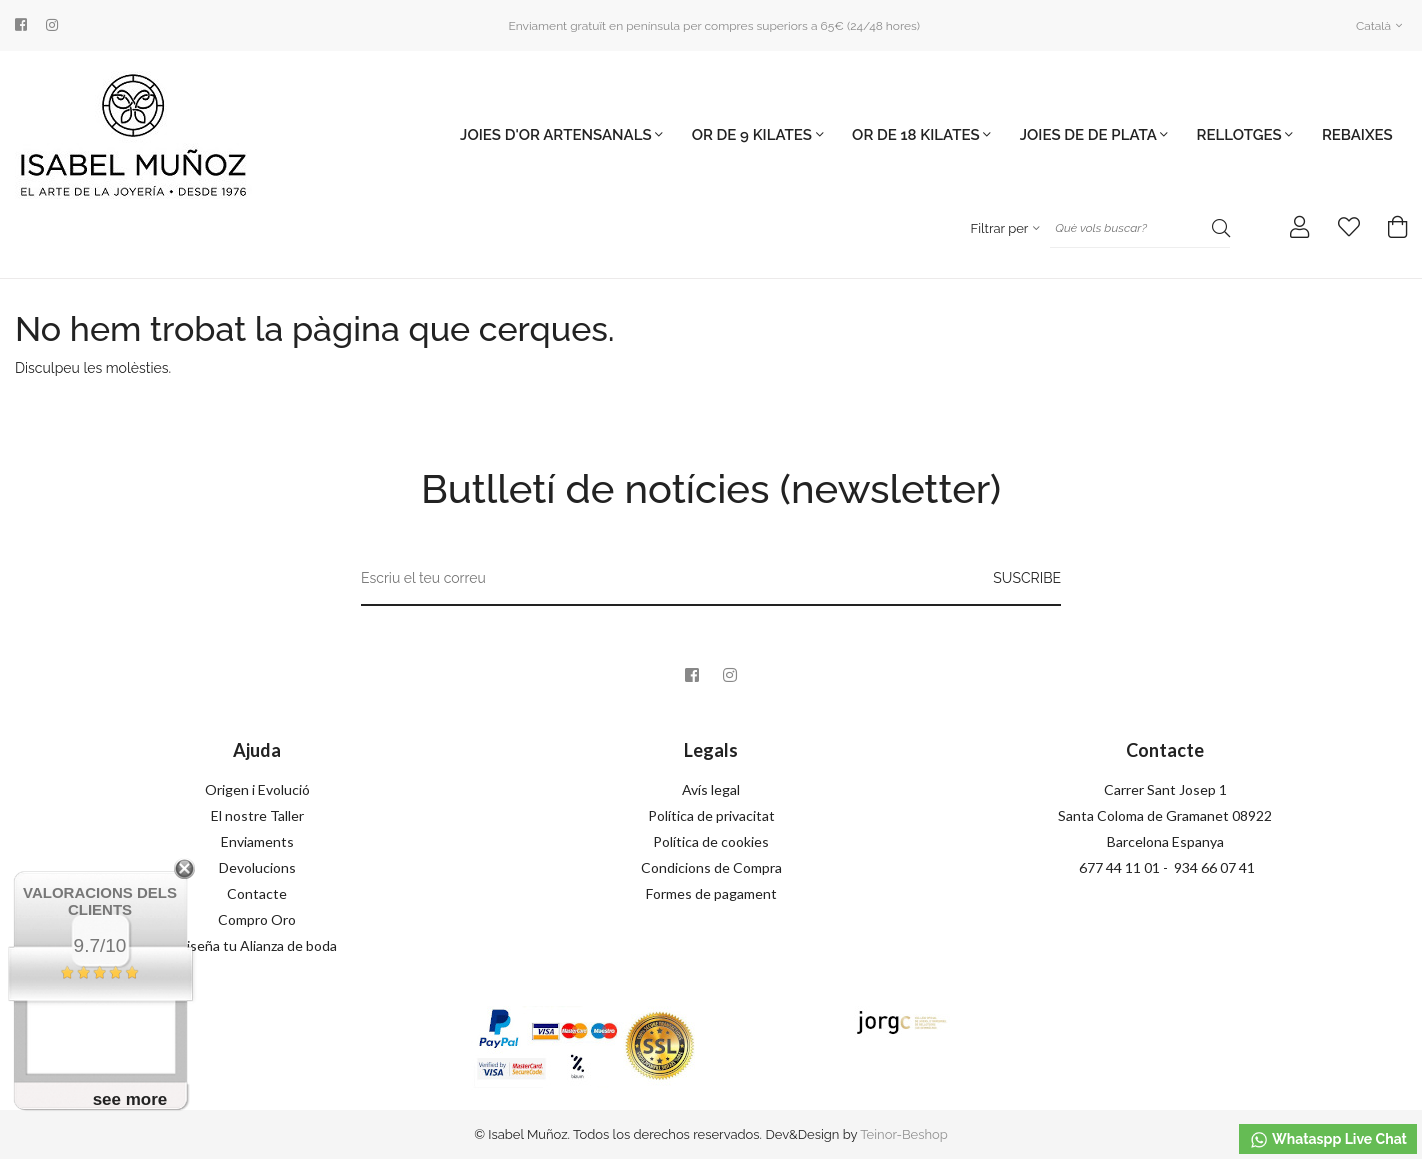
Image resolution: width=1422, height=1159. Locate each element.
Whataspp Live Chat (1328, 1140)
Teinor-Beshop (904, 1134)
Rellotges (1245, 135)
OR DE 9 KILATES (758, 135)
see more (130, 1099)
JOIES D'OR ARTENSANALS (561, 135)
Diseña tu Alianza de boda (257, 945)
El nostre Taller (257, 815)
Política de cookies (711, 841)
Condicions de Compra (711, 867)
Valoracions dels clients (100, 901)
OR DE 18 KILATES (921, 135)
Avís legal (711, 789)
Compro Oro (257, 919)
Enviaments (257, 841)
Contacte (257, 893)
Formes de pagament (711, 893)
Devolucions (257, 867)
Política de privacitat (711, 815)
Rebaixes (1357, 135)
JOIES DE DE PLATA (1094, 135)
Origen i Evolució (257, 789)
